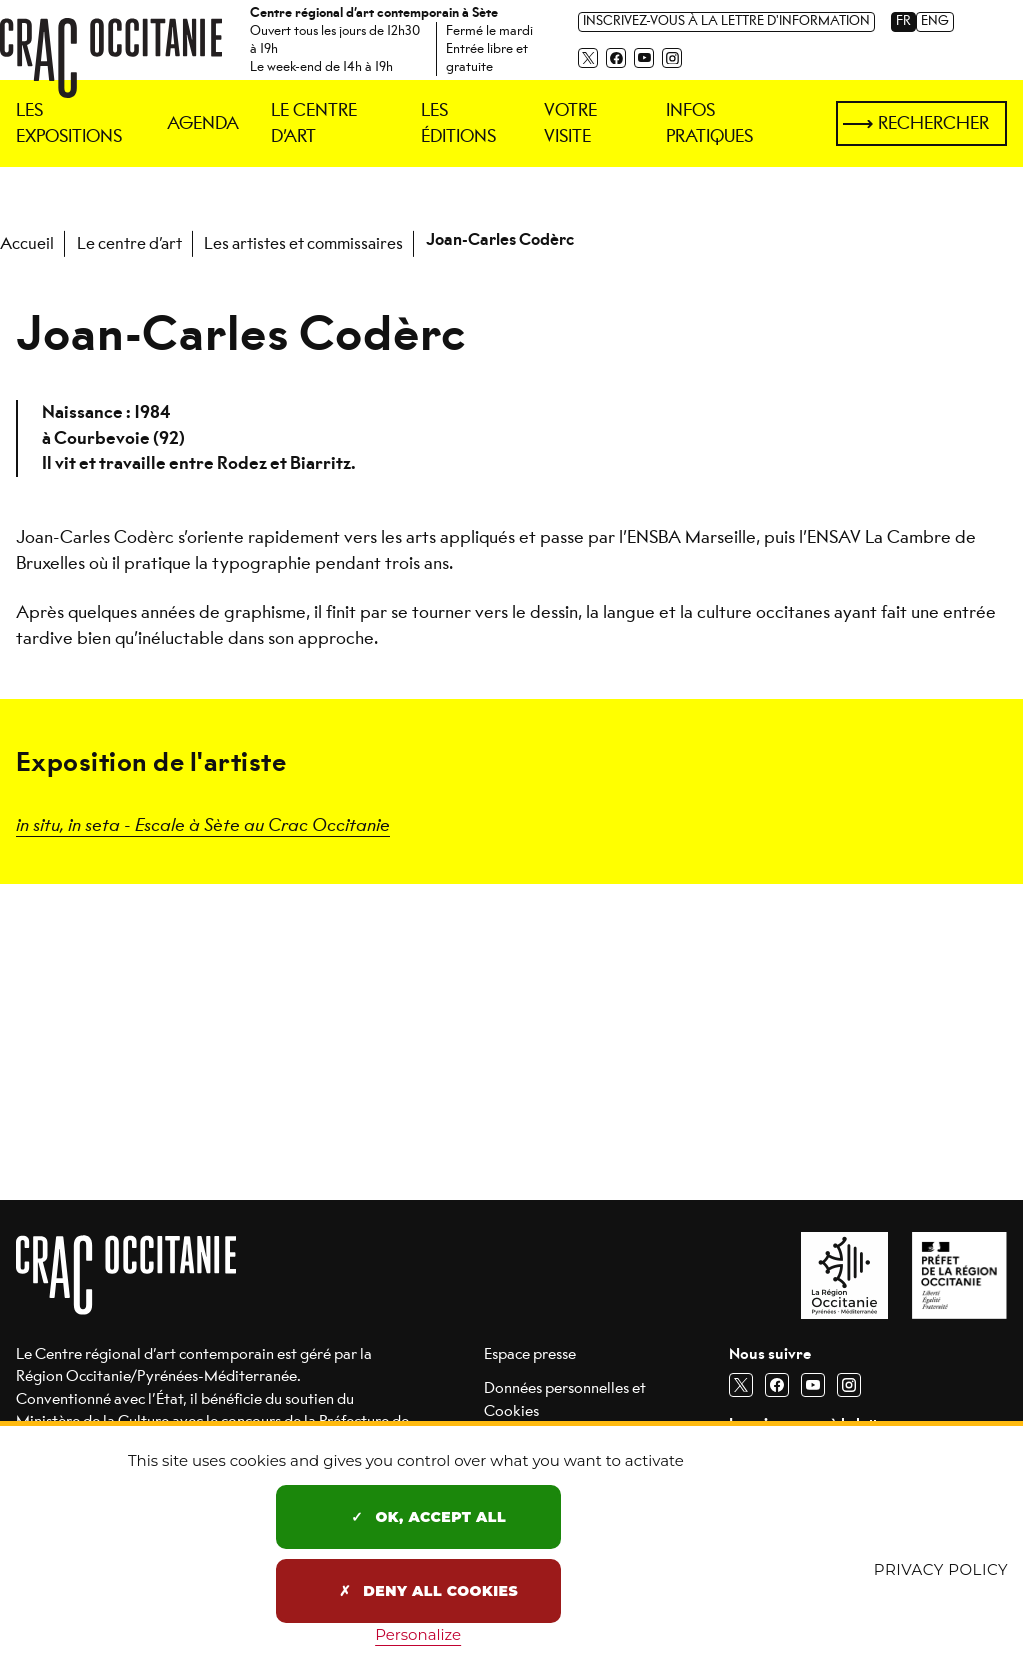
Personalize (418, 1634)
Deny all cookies (428, 1591)
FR (903, 21)
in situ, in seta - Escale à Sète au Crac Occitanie (203, 823)
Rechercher (933, 123)
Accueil (27, 243)
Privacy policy (941, 1569)
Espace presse (530, 1353)
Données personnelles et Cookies (565, 1398)
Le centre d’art (129, 243)
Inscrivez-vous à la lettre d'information (726, 21)
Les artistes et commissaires (303, 243)
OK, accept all (428, 1517)
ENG (935, 21)
